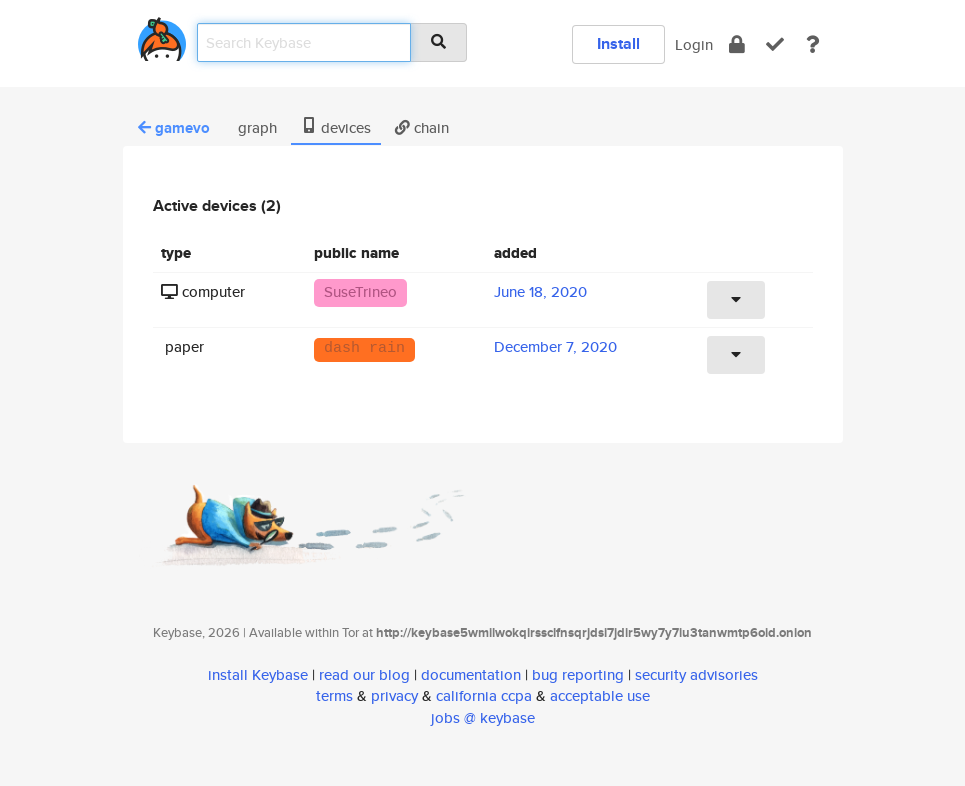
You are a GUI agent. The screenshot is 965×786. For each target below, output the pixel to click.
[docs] (813, 44)
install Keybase (258, 674)
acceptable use (600, 695)
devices (336, 127)
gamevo (174, 128)
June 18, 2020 (540, 291)
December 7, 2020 (555, 346)
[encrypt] (737, 44)
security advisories (696, 674)
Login (694, 44)
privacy (394, 695)
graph (255, 127)
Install (618, 43)
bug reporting (578, 674)
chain (422, 127)
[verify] (775, 44)
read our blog (364, 674)
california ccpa (484, 695)
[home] (162, 35)
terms (334, 695)
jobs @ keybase (483, 717)
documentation (471, 674)
